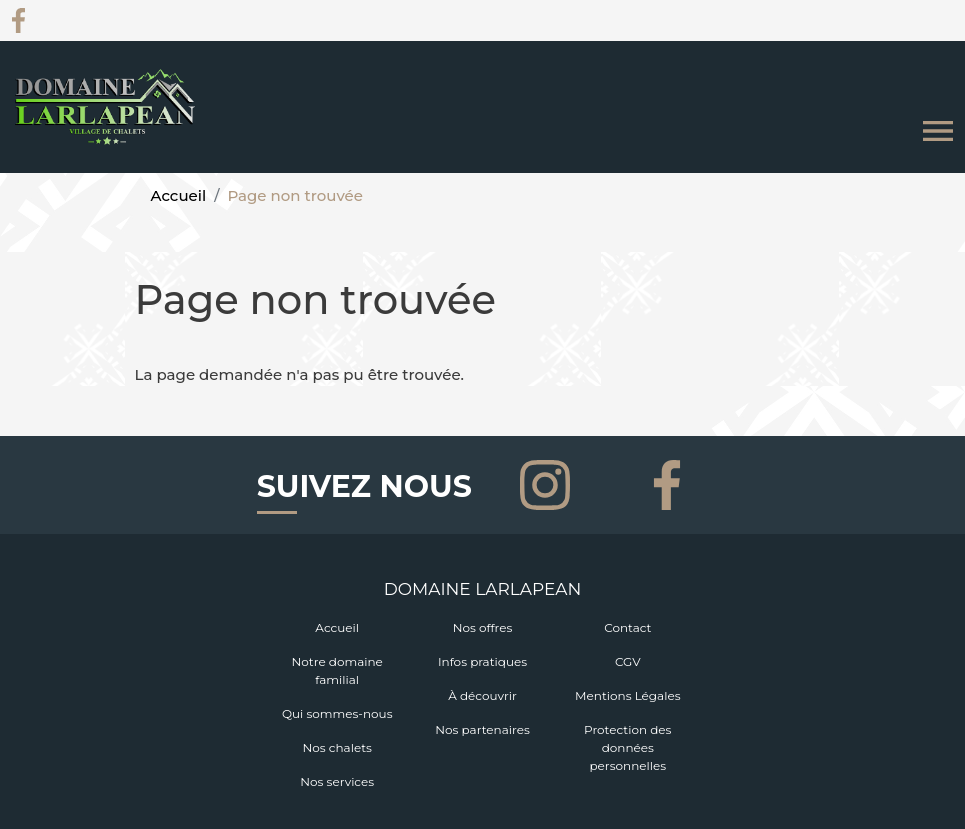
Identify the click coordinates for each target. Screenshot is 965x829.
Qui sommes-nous (337, 713)
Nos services (337, 781)
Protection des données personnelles (627, 747)
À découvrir (482, 695)
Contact (627, 627)
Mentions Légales (627, 695)
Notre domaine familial (337, 670)
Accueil (179, 195)
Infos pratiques (482, 661)
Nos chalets (337, 747)
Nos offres (483, 627)
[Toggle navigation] (938, 131)
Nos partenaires (482, 729)
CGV (628, 661)
